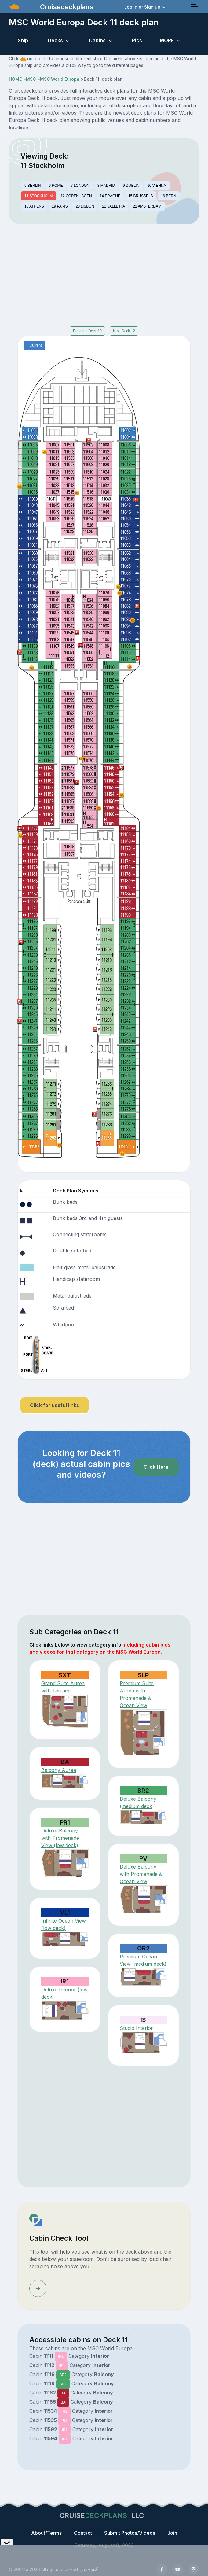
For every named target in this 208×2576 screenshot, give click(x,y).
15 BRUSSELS (140, 196)
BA (63, 2393)
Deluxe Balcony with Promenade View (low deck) (60, 1838)
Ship (23, 40)
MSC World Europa (59, 79)
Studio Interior (136, 2028)
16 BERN (168, 196)
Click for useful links (54, 1405)
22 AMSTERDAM (147, 206)
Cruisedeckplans (65, 7)
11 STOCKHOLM (38, 196)
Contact (83, 2533)
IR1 (61, 2356)
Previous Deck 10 (87, 331)
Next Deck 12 (124, 331)
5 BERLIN (32, 185)
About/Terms (46, 2533)
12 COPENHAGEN (76, 196)
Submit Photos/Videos (129, 2533)
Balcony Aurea (58, 1770)
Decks (55, 40)
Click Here (156, 1467)
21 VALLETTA (113, 206)
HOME (15, 79)
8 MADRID (106, 185)
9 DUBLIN (131, 185)
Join (172, 2533)
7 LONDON (80, 185)
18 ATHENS (34, 206)
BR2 (63, 2375)
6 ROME (56, 185)
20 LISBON (85, 206)
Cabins (97, 40)
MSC (31, 79)
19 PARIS (60, 206)
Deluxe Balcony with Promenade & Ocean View (141, 1874)
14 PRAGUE (110, 196)
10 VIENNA (156, 185)
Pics (137, 40)
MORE (167, 40)
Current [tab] (36, 345)
